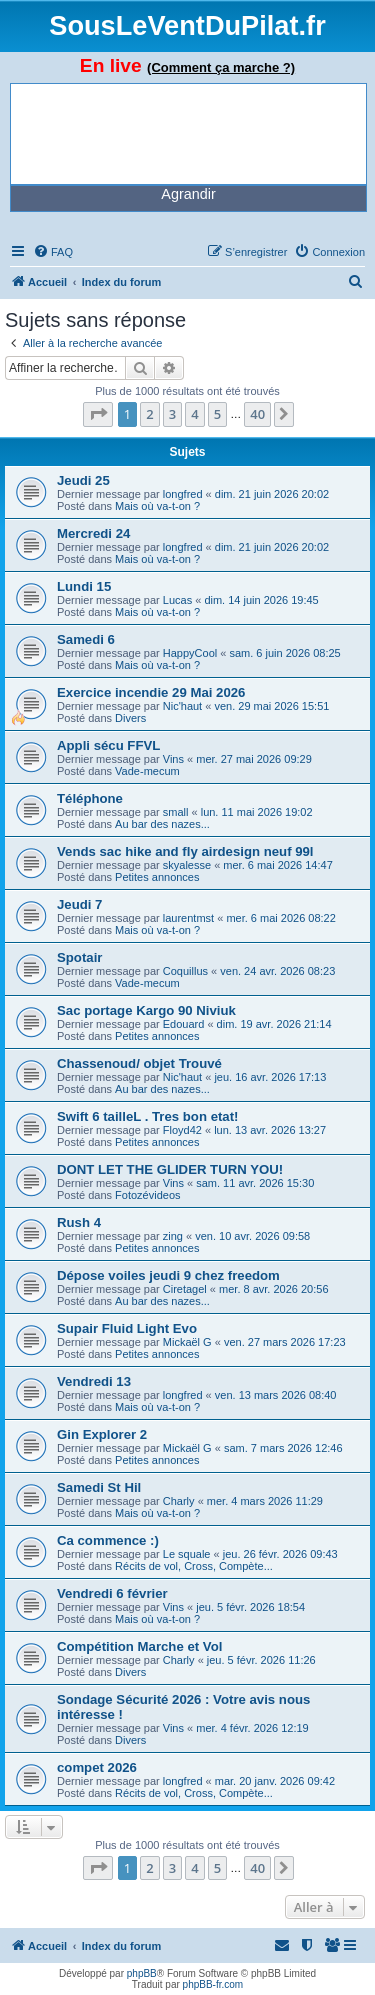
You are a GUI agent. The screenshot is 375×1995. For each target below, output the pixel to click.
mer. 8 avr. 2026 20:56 (273, 1289)
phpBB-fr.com (213, 1984)
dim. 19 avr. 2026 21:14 (274, 1024)
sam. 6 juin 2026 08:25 (284, 653)
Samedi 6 (86, 639)
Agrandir (188, 194)
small (176, 812)
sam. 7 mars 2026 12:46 (283, 1448)
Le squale (187, 1554)
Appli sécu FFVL (108, 745)
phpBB (142, 1973)
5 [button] (217, 414)
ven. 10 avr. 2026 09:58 (252, 1236)
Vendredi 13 (94, 1381)
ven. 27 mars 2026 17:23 (285, 1342)
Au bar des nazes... (162, 824)
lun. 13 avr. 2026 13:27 (270, 1130)
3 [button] (172, 414)
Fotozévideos (147, 1195)
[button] (98, 414)
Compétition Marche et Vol (139, 1646)
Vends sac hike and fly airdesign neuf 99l (185, 851)
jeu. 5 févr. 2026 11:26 (261, 1660)
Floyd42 (182, 1130)
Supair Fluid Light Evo (127, 1328)
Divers (130, 718)
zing (173, 1236)
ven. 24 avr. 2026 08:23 (277, 971)
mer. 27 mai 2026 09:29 (254, 759)
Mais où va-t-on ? (157, 506)
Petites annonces (157, 877)
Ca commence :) (108, 1540)
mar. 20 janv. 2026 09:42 (275, 1781)
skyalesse (187, 865)
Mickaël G (187, 1342)
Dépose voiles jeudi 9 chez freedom (168, 1275)
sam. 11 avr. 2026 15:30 (255, 1183)
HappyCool (190, 653)
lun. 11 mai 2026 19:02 (257, 812)
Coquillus (185, 971)
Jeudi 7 (79, 904)
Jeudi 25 (83, 480)
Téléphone (90, 798)
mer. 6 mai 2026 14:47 (277, 865)
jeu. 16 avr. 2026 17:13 (270, 1077)
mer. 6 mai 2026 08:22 (280, 918)
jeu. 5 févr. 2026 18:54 (250, 1607)
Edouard (184, 1024)
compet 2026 (97, 1767)
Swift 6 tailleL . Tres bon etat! (148, 1116)
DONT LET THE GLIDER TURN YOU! (170, 1169)
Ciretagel (185, 1289)
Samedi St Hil (99, 1487)
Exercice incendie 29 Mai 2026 (151, 692)
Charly (179, 1501)
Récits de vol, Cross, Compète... (194, 1566)
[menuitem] (53, 252)
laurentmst (188, 918)
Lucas (177, 600)
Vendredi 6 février (112, 1593)
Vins (173, 759)
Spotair (79, 957)
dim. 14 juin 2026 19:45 (261, 600)
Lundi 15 (84, 586)
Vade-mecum (147, 771)
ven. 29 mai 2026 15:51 (271, 706)
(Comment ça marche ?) (221, 67)
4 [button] (194, 414)
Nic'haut (182, 706)
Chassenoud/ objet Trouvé (139, 1063)
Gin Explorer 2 (102, 1434)
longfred (183, 494)
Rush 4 (79, 1222)
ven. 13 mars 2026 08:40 (276, 1395)
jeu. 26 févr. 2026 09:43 (280, 1554)
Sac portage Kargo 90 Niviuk (146, 1010)
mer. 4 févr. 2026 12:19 (252, 1728)
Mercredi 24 (93, 533)
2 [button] (149, 414)
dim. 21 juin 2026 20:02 (272, 494)
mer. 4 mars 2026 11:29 (265, 1501)
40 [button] (257, 414)
